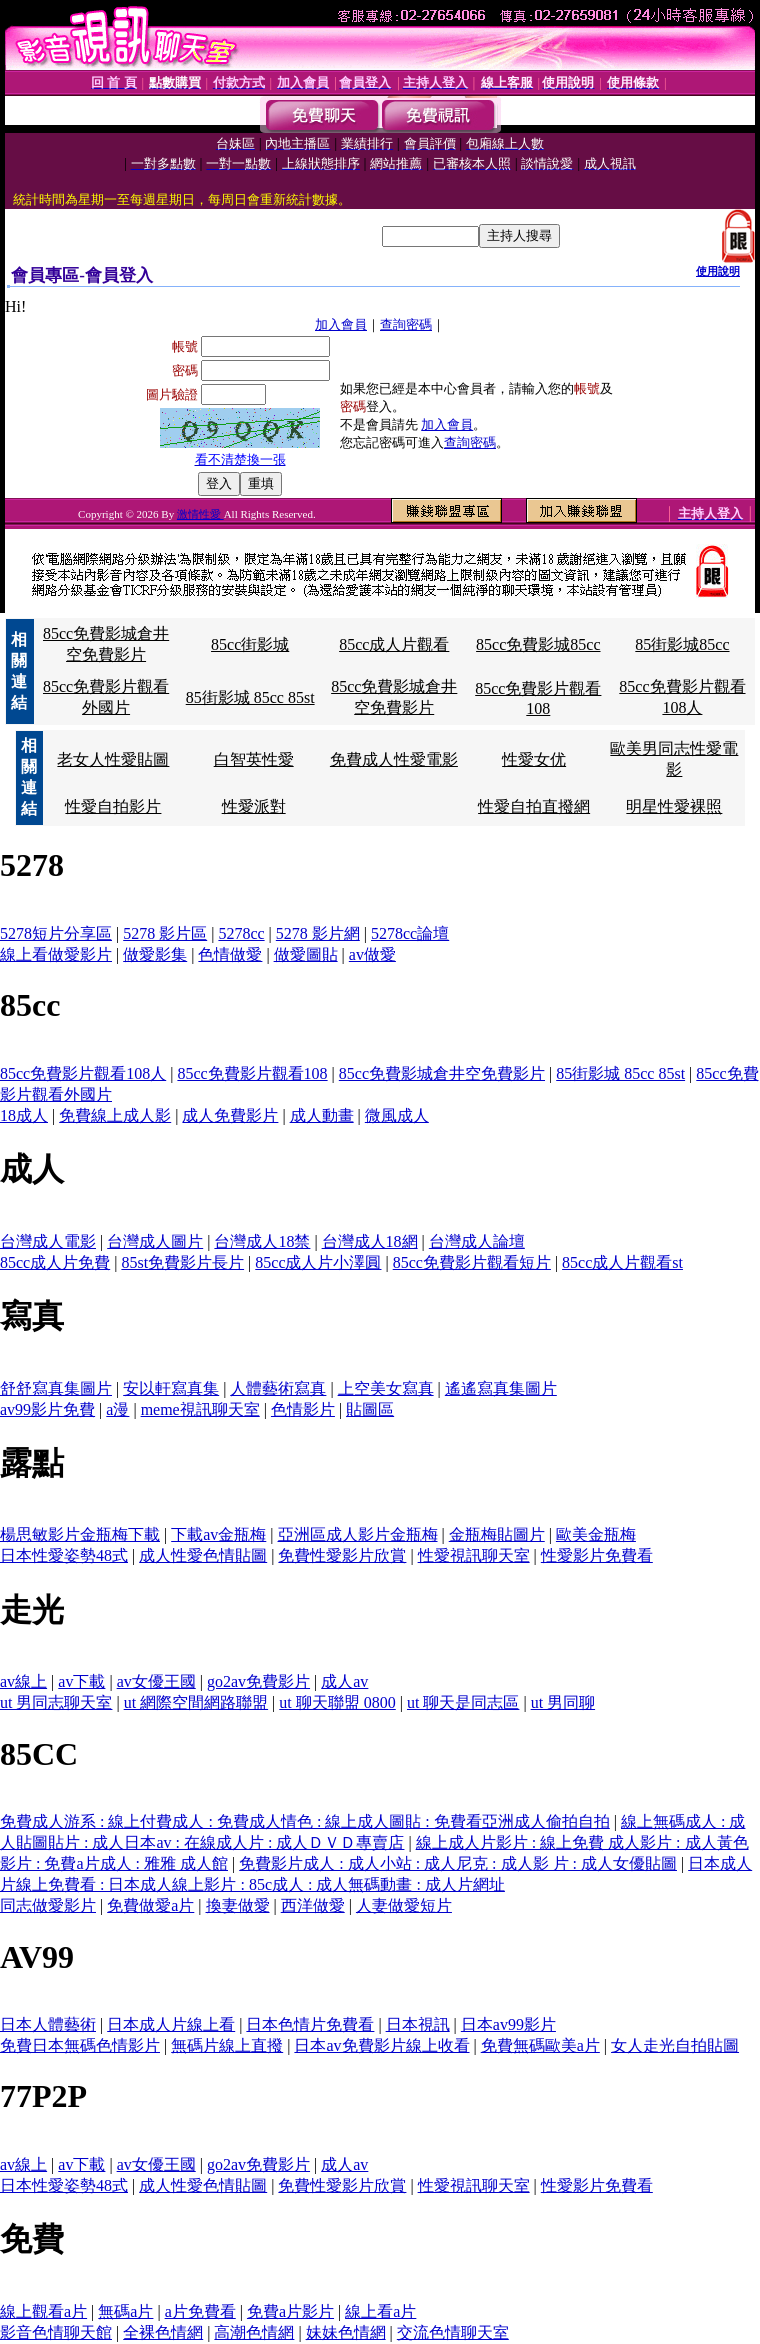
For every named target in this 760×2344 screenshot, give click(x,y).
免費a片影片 (290, 2311)
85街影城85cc (682, 644)
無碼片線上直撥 (227, 2045)
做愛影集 (155, 954)
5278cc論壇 (410, 933)
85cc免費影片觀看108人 (83, 1073)
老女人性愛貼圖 (113, 759)
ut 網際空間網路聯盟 (196, 1702)
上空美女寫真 (386, 1388)
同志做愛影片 (48, 1905)
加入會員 (341, 324)
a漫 (117, 1409)
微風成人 (397, 1115)
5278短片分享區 (56, 933)
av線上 (23, 1681)
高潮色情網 (254, 2332)
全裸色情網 (163, 2332)
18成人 (24, 1115)
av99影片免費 (47, 1409)
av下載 (81, 1681)
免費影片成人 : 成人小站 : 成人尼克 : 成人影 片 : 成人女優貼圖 (458, 1863)
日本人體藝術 (48, 2024)
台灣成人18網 (370, 1241)
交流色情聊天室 (453, 2332)
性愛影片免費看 (597, 1555)
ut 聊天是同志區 (463, 1702)
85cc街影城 (250, 644)
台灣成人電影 (48, 1241)
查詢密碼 (406, 324)
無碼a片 (125, 2311)
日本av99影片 (508, 2024)
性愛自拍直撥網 (534, 806)
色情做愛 (230, 954)
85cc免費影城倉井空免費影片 (442, 1073)
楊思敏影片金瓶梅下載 (80, 1534)
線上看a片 (380, 2311)
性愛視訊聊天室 (474, 1555)
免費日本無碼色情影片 (80, 2045)
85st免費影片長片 (182, 1262)
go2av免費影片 (258, 1681)
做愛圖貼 (306, 954)
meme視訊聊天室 (200, 1409)
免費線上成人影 (115, 1115)
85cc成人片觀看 (394, 644)
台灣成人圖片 (155, 1241)
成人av (344, 1681)
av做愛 (372, 954)
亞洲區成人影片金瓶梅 (358, 1534)
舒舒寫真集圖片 (56, 1388)
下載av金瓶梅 (218, 1534)
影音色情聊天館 (56, 2332)
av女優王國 (156, 1681)
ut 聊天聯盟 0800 (337, 1702)
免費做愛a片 (150, 1905)
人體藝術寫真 (278, 1388)
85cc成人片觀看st (622, 1262)
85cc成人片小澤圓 (318, 1262)
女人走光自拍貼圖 (675, 2045)
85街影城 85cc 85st (250, 697)
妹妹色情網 (346, 2332)
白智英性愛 (254, 759)
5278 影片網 (318, 933)
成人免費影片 (230, 1115)
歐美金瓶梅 (596, 1534)
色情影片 (303, 1409)
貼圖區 (370, 1409)
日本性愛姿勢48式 (64, 1555)
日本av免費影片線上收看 (381, 2045)
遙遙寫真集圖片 (501, 1388)
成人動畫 (322, 1115)
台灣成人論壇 (477, 1241)
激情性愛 (200, 514)
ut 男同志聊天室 (56, 1702)
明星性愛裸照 (674, 806)
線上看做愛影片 (56, 954)
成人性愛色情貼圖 (203, 1555)
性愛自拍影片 (113, 806)
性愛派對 (254, 806)
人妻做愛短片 (404, 1905)
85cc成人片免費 (55, 1262)
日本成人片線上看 (171, 2024)
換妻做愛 (238, 1905)
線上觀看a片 (43, 2311)
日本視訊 (418, 2024)
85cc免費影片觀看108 (252, 1073)
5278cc (241, 933)
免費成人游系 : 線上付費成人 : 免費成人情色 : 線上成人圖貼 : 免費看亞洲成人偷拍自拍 (305, 1821)
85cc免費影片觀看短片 (472, 1262)
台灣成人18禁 (262, 1241)
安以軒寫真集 (171, 1388)
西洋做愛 (313, 1905)
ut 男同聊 (563, 1702)
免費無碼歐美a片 (540, 2045)
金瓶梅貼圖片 (497, 1534)
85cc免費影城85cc (538, 644)
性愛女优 (534, 759)
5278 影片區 (165, 933)
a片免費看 (200, 2311)
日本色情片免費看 (310, 2024)
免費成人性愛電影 (394, 759)
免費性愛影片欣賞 (342, 1555)
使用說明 (718, 271)
